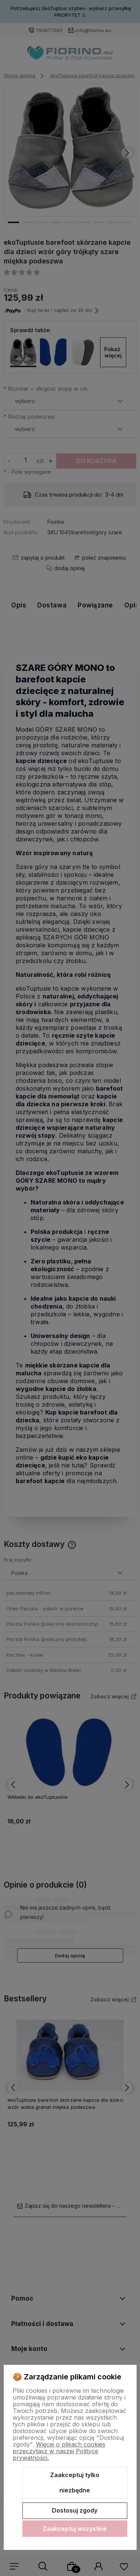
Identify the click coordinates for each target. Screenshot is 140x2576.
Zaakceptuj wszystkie (75, 2528)
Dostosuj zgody (74, 2510)
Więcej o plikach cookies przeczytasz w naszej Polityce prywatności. (59, 2451)
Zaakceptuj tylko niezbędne (74, 2482)
